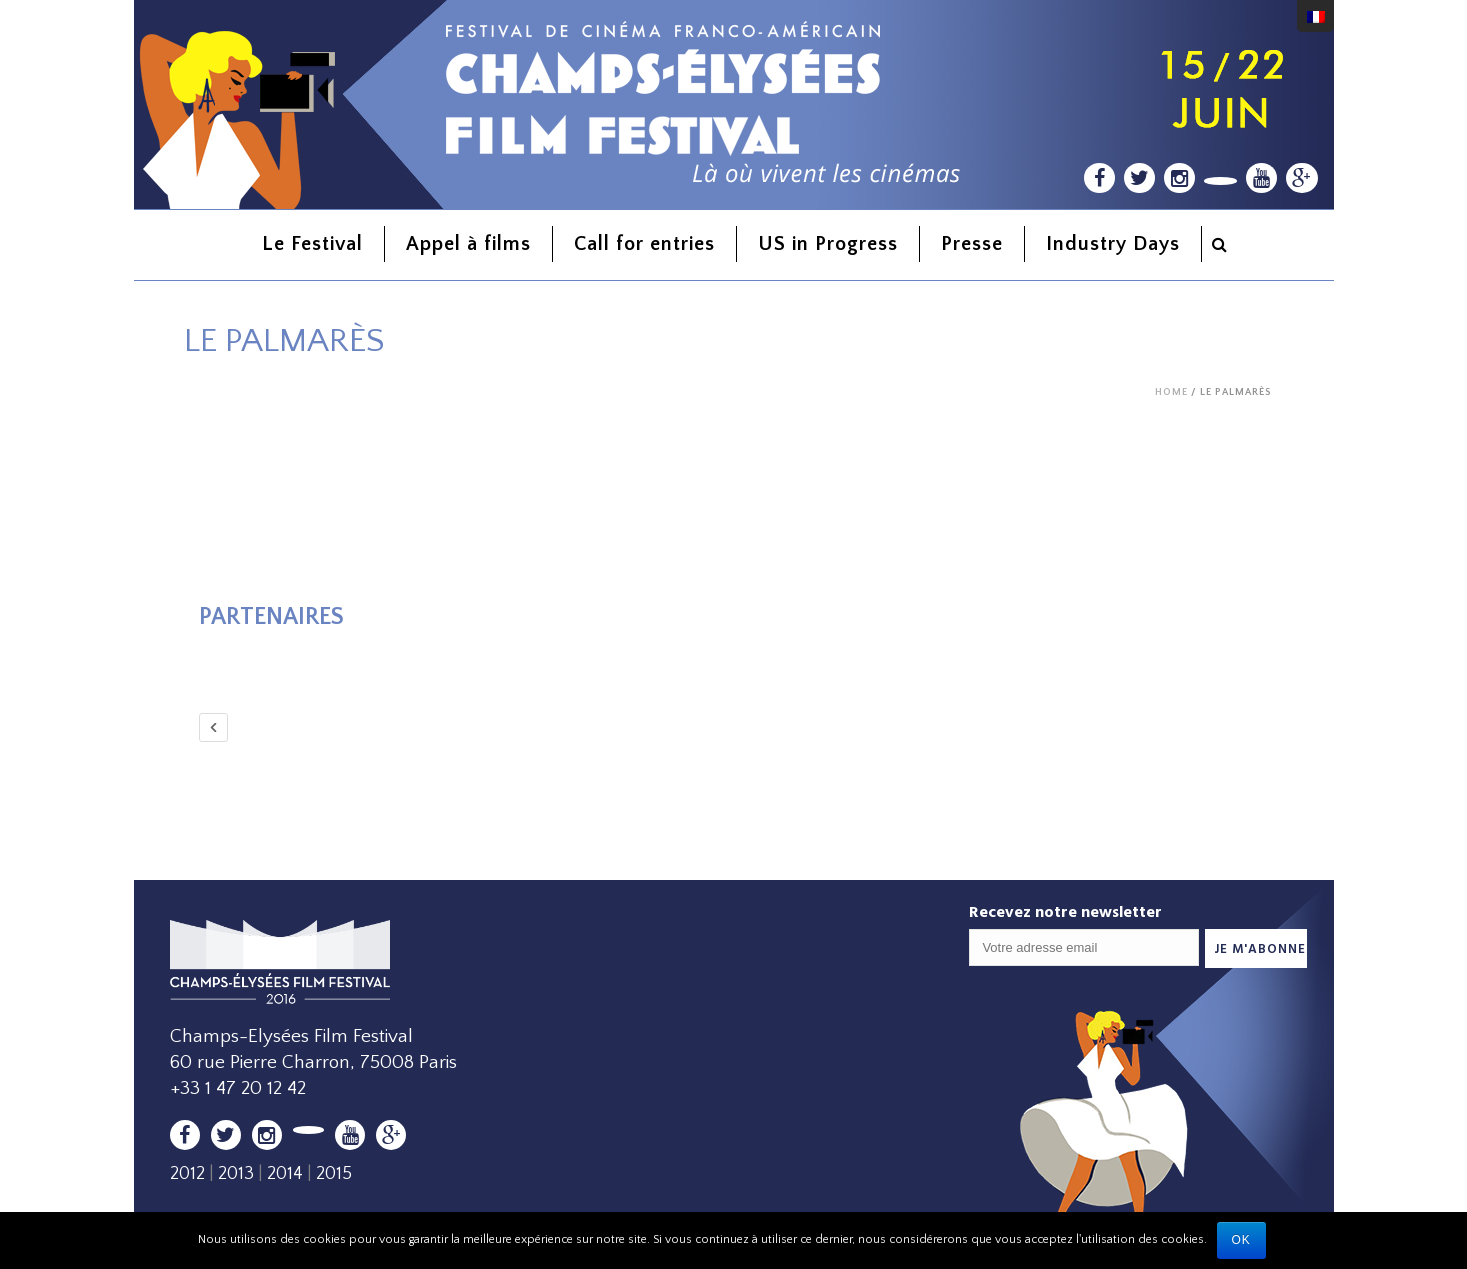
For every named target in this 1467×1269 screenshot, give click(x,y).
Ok (1241, 1240)
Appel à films (468, 244)
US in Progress (828, 244)
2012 (187, 1174)
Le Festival (312, 244)
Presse (972, 244)
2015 (334, 1174)
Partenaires (271, 617)
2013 (236, 1174)
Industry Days (1113, 244)
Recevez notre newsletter (1065, 911)
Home (1171, 392)
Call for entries (644, 244)
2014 (285, 1174)
